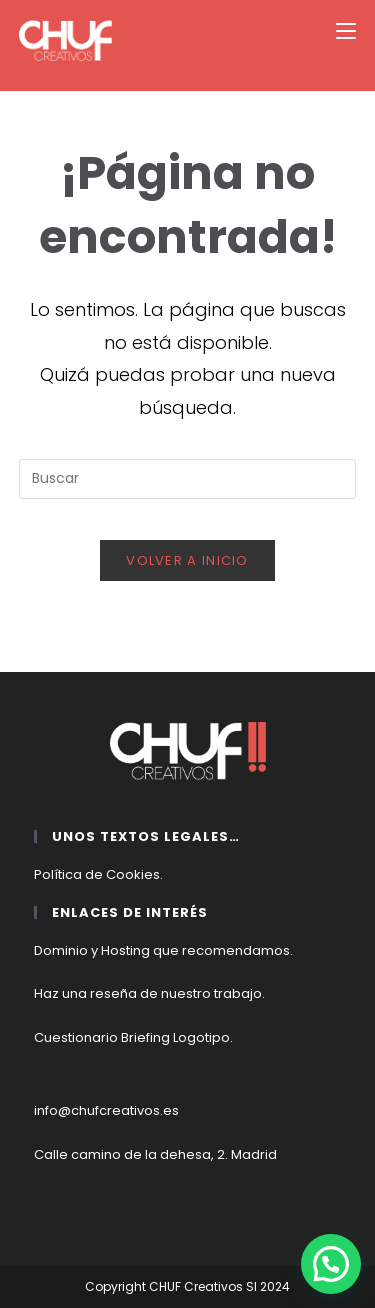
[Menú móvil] (346, 31)
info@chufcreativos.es (106, 1110)
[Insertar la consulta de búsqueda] (188, 479)
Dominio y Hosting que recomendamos (162, 950)
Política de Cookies (97, 874)
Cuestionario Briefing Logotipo (132, 1037)
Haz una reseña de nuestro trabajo (148, 993)
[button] (331, 1264)
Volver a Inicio (187, 560)
